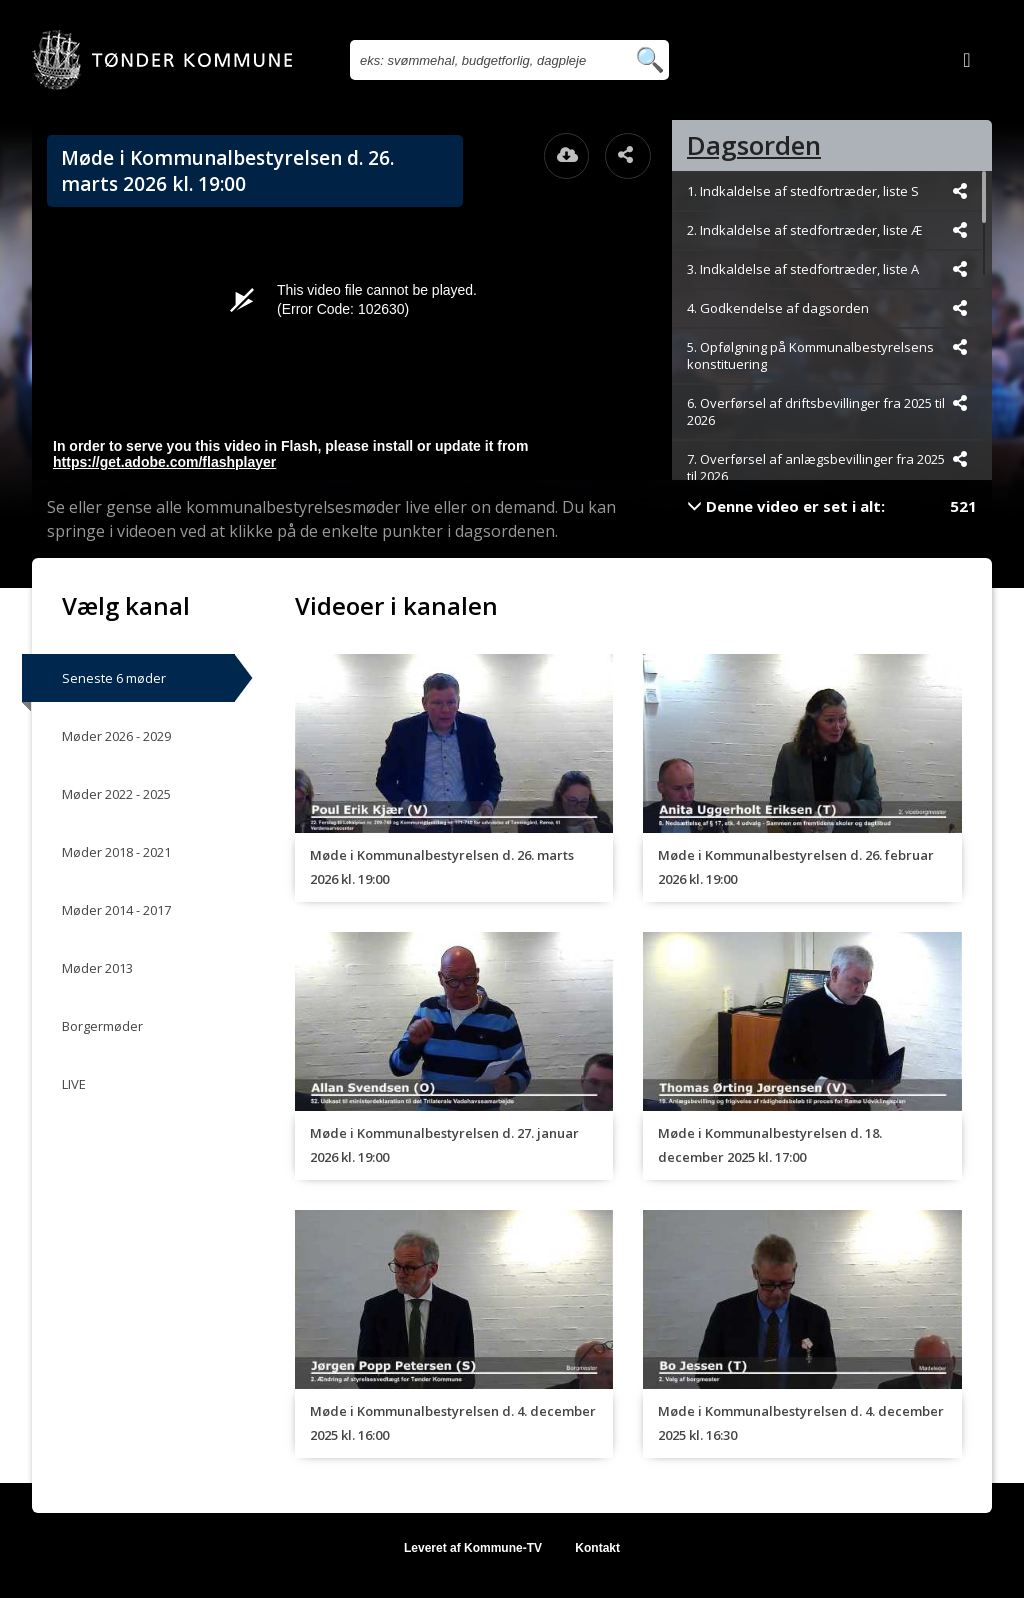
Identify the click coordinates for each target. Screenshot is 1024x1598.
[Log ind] (967, 60)
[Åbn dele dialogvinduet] (628, 156)
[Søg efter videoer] (487, 60)
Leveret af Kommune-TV (473, 1548)
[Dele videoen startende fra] (960, 191)
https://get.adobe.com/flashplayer (164, 462)
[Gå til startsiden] (162, 60)
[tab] (832, 145)
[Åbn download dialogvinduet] (567, 156)
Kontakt (597, 1548)
